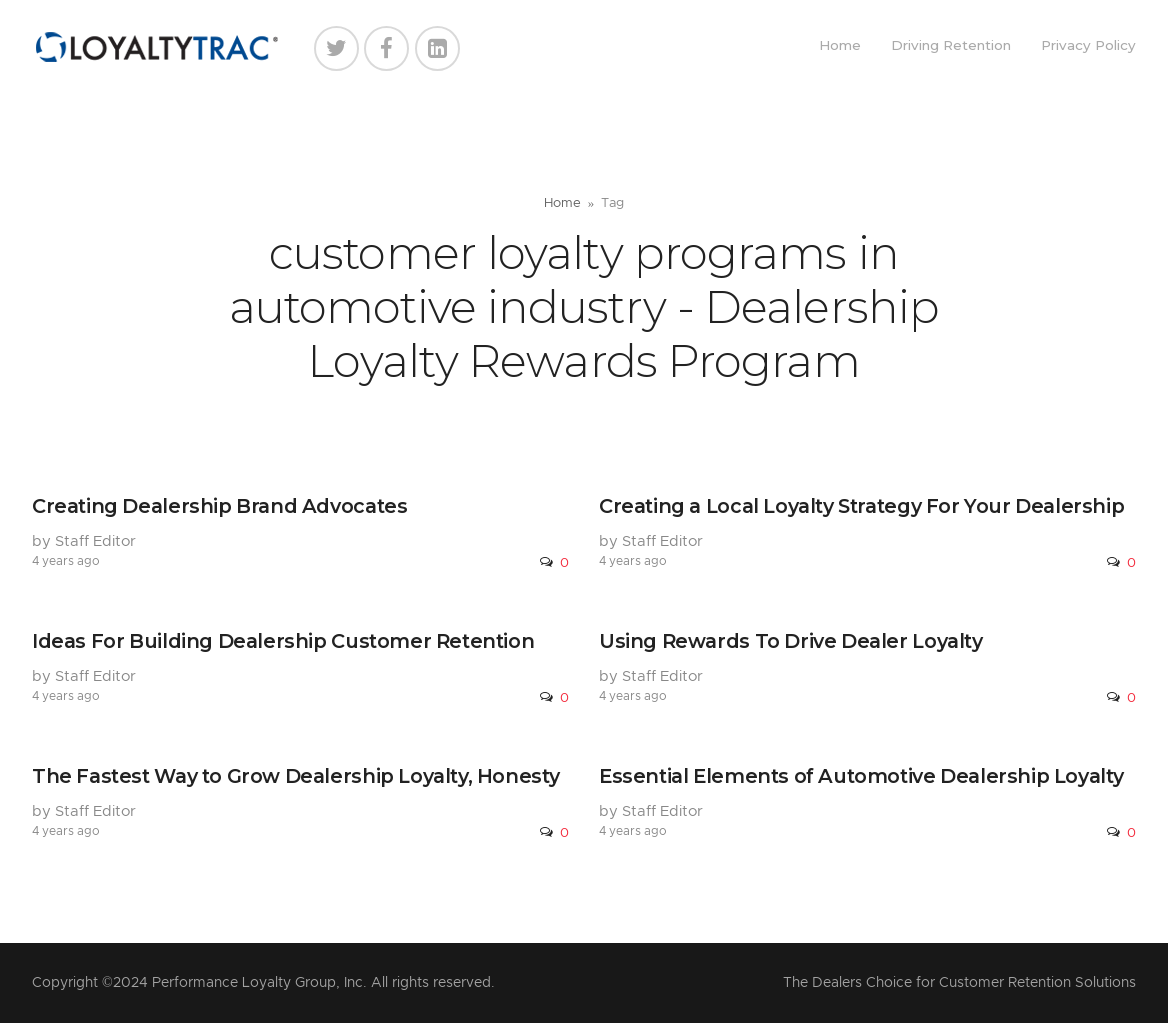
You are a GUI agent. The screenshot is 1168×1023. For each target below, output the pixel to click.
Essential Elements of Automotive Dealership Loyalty (861, 776)
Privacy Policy (1088, 45)
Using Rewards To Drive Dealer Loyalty (791, 641)
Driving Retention (951, 45)
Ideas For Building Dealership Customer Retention (283, 641)
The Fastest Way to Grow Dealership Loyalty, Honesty (296, 776)
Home (840, 45)
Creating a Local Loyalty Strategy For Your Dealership (861, 506)
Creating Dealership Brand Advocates (219, 506)
